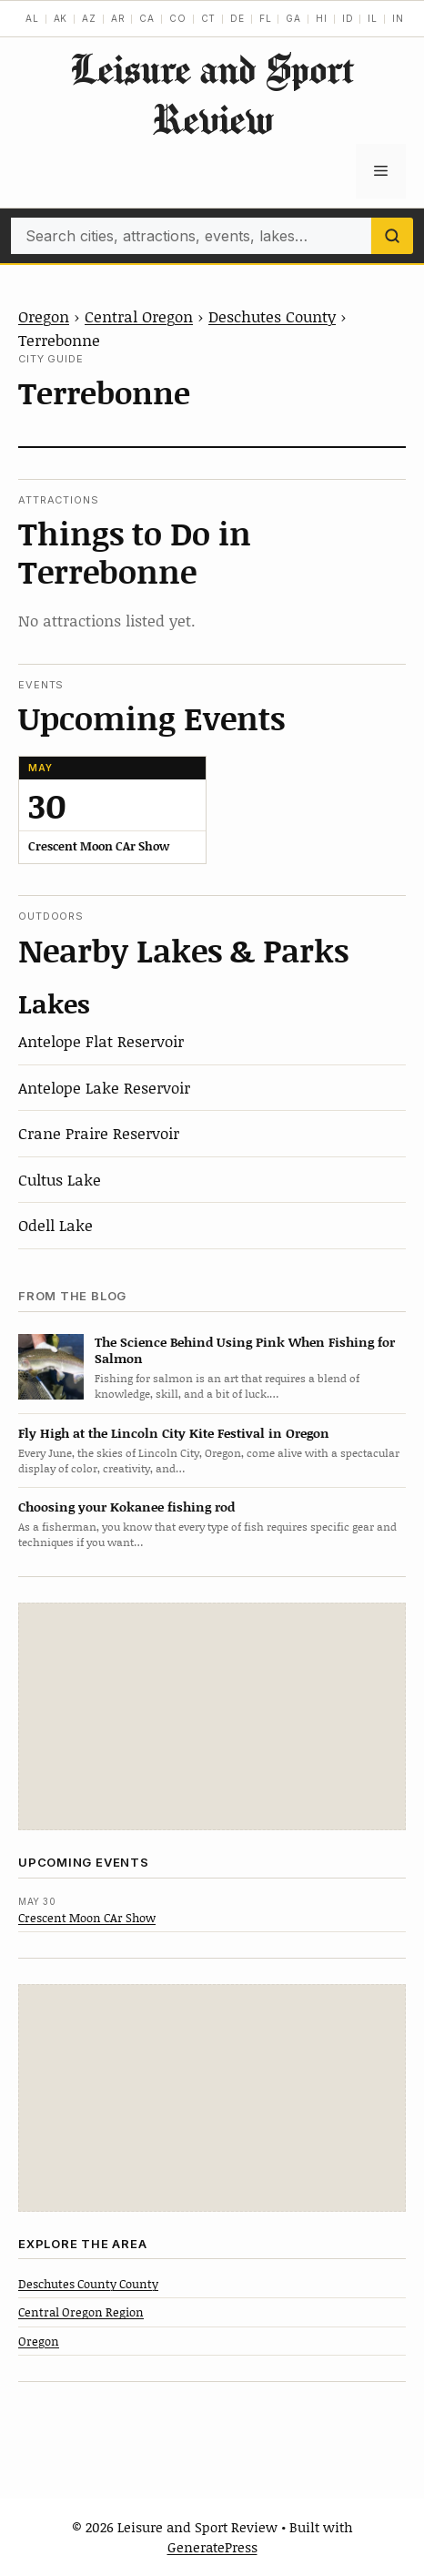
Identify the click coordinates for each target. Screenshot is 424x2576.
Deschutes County (272, 316)
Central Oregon (139, 316)
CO (178, 18)
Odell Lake (55, 1225)
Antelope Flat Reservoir (101, 1041)
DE (237, 18)
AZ (89, 18)
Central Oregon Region (81, 2312)
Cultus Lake (59, 1179)
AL (32, 18)
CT (209, 18)
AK (61, 18)
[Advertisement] (212, 1716)
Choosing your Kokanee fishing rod (126, 1506)
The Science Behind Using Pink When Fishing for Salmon (245, 1350)
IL (373, 18)
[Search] (392, 236)
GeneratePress (212, 2547)
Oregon (43, 316)
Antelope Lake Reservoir (104, 1087)
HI (322, 18)
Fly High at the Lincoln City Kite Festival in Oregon (173, 1432)
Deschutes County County (88, 2284)
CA (147, 18)
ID (348, 18)
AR (118, 18)
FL (265, 18)
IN (398, 18)
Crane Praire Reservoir (98, 1133)
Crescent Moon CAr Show (87, 1917)
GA (293, 18)
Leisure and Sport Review (212, 94)
